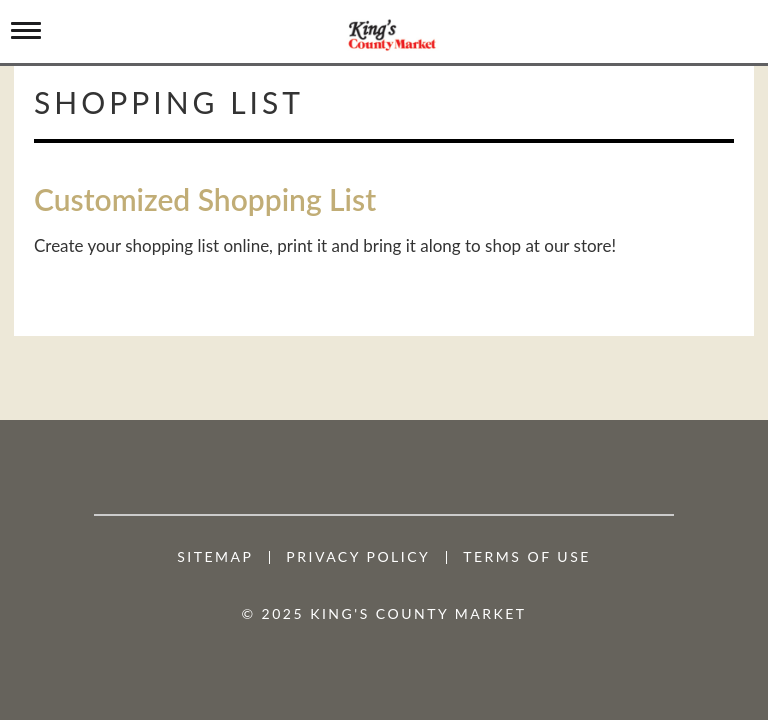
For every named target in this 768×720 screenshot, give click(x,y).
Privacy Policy (358, 557)
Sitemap (215, 557)
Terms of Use (527, 557)
